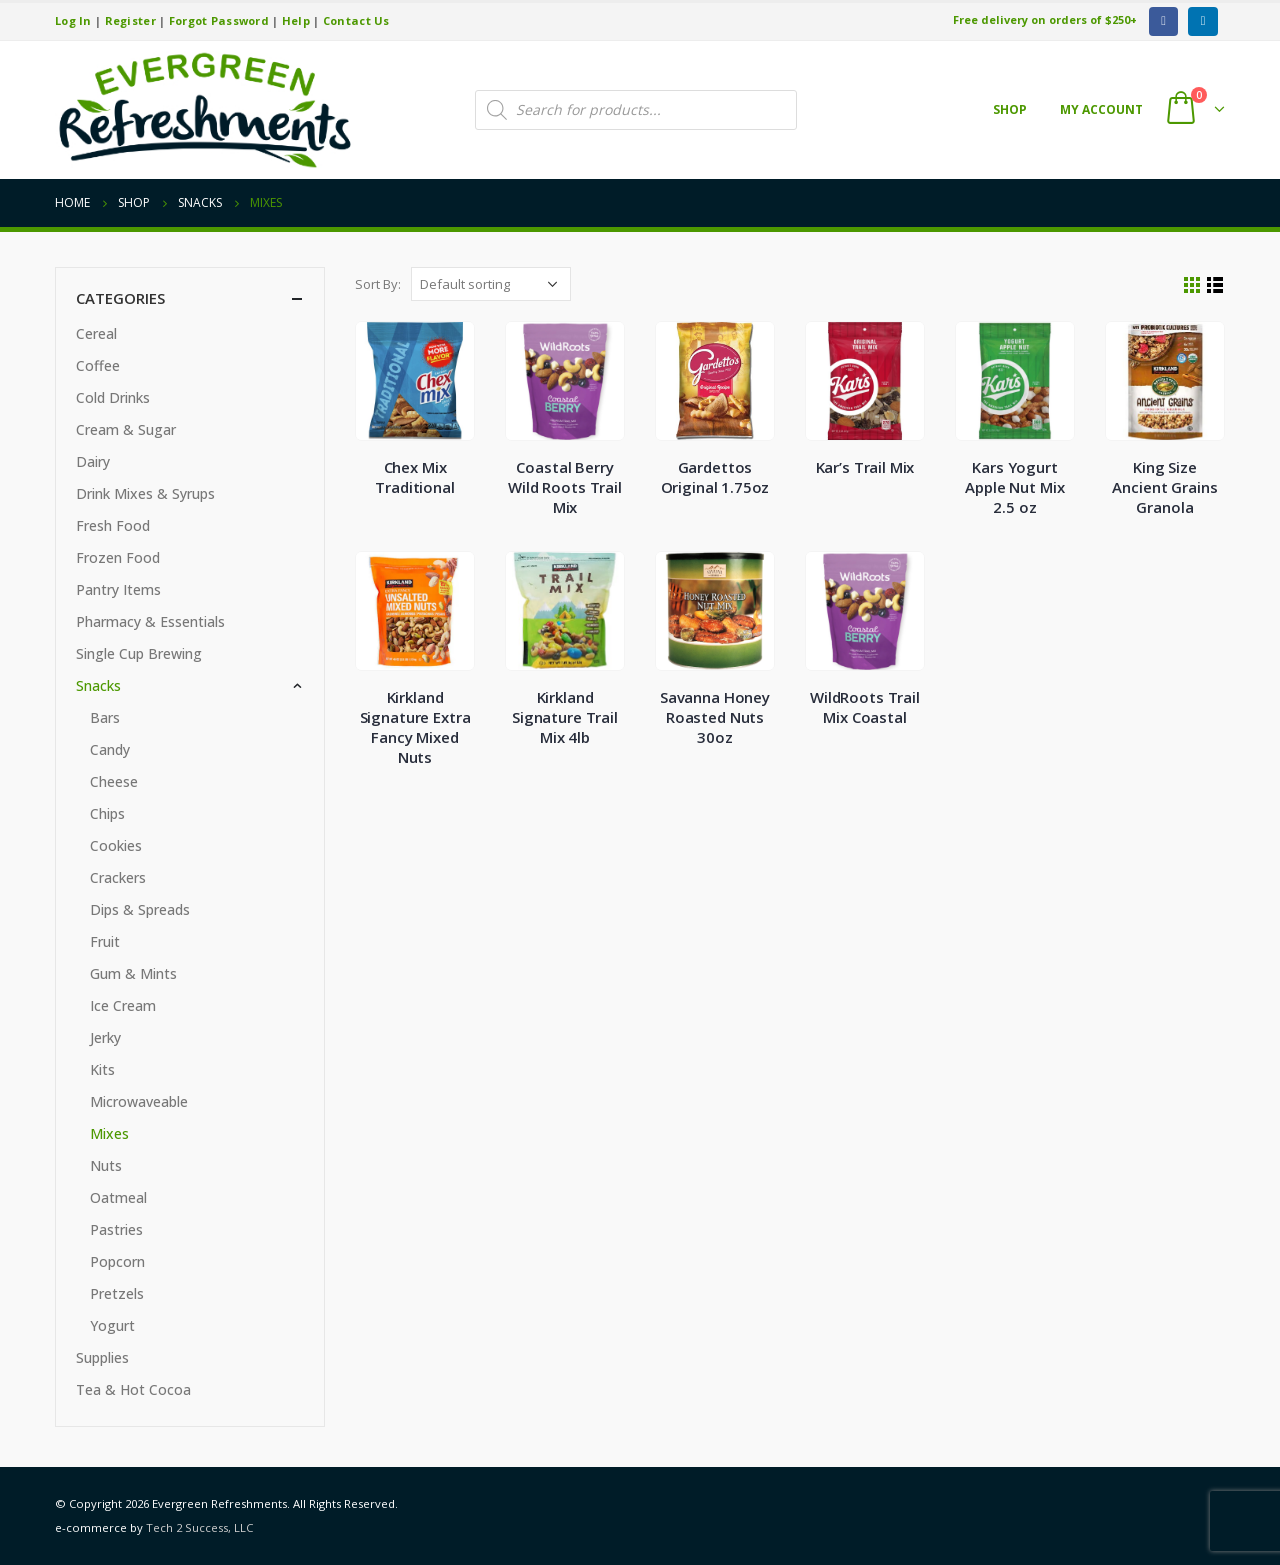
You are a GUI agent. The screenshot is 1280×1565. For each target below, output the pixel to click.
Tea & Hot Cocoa (133, 1389)
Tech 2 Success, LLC (199, 1527)
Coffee (98, 365)
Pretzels (117, 1293)
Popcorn (117, 1261)
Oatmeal (118, 1197)
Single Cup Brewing (139, 653)
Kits (102, 1069)
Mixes (109, 1133)
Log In (73, 20)
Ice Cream (123, 1005)
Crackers (118, 877)
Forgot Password (219, 20)
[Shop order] (491, 284)
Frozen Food (118, 557)
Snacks (98, 685)
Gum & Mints (133, 973)
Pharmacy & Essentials (150, 621)
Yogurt (112, 1325)
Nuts (106, 1165)
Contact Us (356, 20)
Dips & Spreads (140, 909)
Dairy (93, 461)
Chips (107, 813)
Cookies (116, 845)
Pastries (116, 1229)
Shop (1010, 109)
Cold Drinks (113, 397)
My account (1101, 109)
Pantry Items (118, 589)
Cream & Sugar (126, 429)
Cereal (96, 333)
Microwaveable (139, 1101)
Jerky (105, 1037)
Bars (105, 717)
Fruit (105, 941)
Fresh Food (113, 525)
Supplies (102, 1357)
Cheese (114, 781)
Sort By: (378, 284)
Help (296, 20)
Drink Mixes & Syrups (145, 493)
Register (130, 20)
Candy (110, 749)
